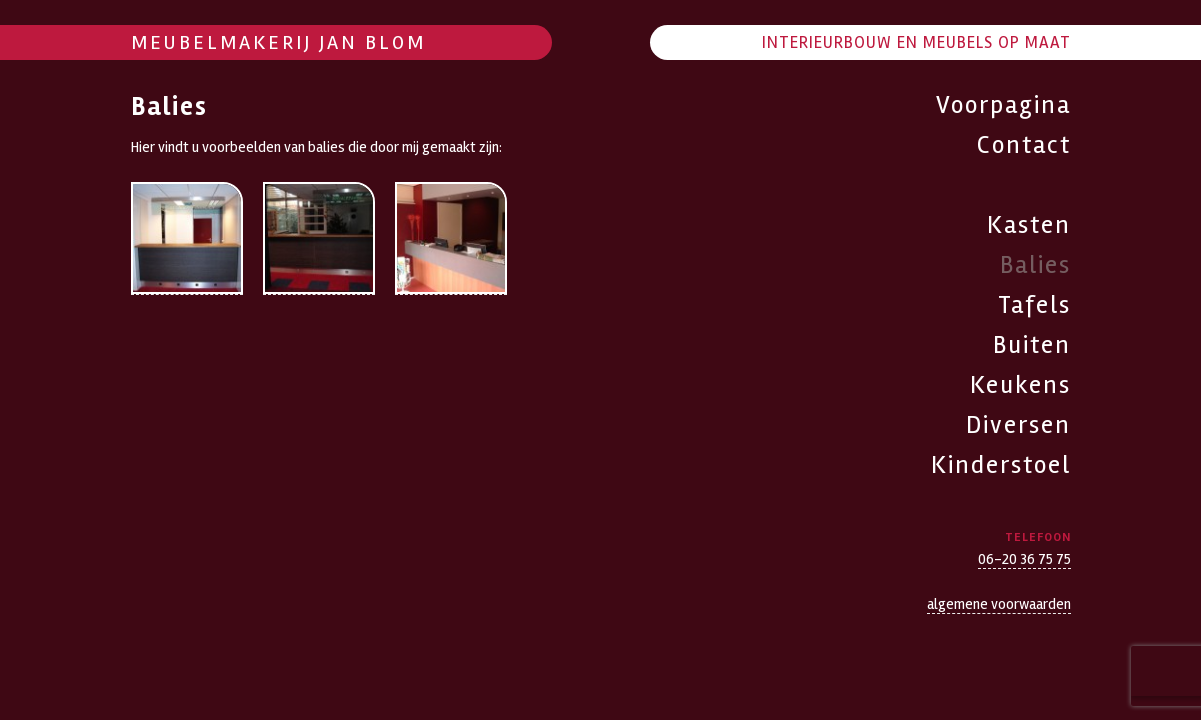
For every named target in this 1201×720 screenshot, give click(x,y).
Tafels (1034, 305)
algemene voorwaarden (999, 604)
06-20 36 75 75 (1024, 559)
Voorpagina (1003, 105)
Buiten (1032, 345)
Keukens (1020, 385)
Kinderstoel (1001, 465)
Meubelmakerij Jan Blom (278, 42)
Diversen (1018, 425)
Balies (1035, 265)
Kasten (1029, 225)
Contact (1024, 145)
